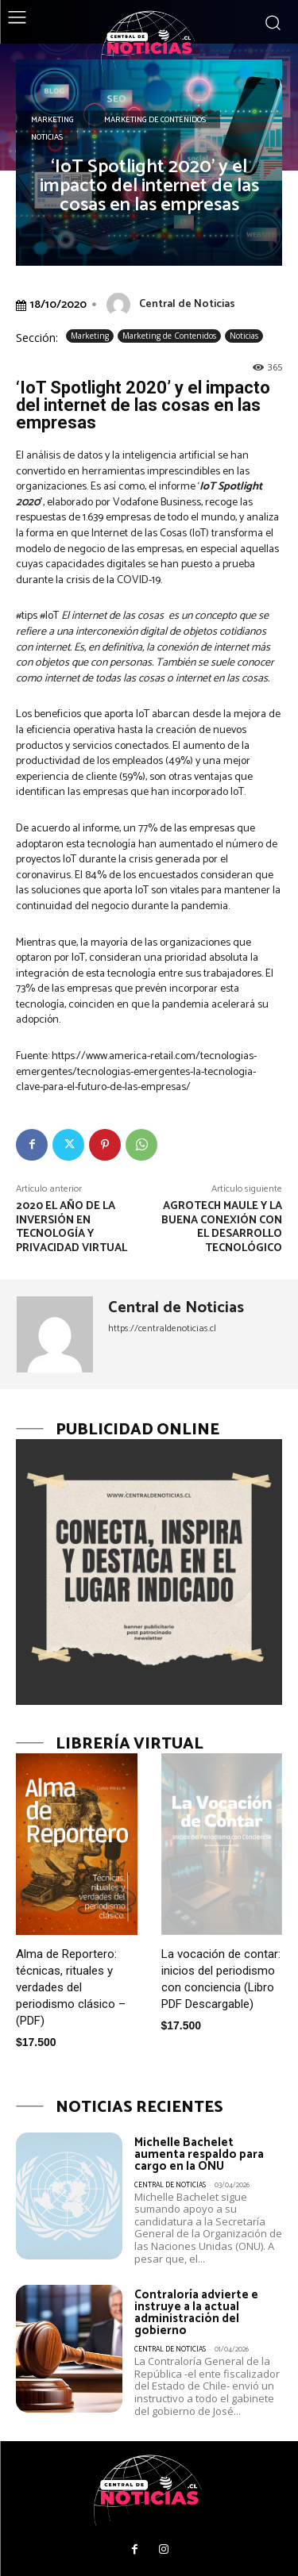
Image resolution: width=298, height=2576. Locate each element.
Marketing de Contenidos (155, 120)
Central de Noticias (187, 304)
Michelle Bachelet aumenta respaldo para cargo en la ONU (199, 2154)
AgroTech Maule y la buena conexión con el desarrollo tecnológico (221, 1227)
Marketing (52, 120)
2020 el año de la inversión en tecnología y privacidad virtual (71, 1227)
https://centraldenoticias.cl (162, 1328)
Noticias (47, 137)
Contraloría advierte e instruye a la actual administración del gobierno (196, 2312)
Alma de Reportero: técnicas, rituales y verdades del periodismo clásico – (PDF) (71, 1987)
